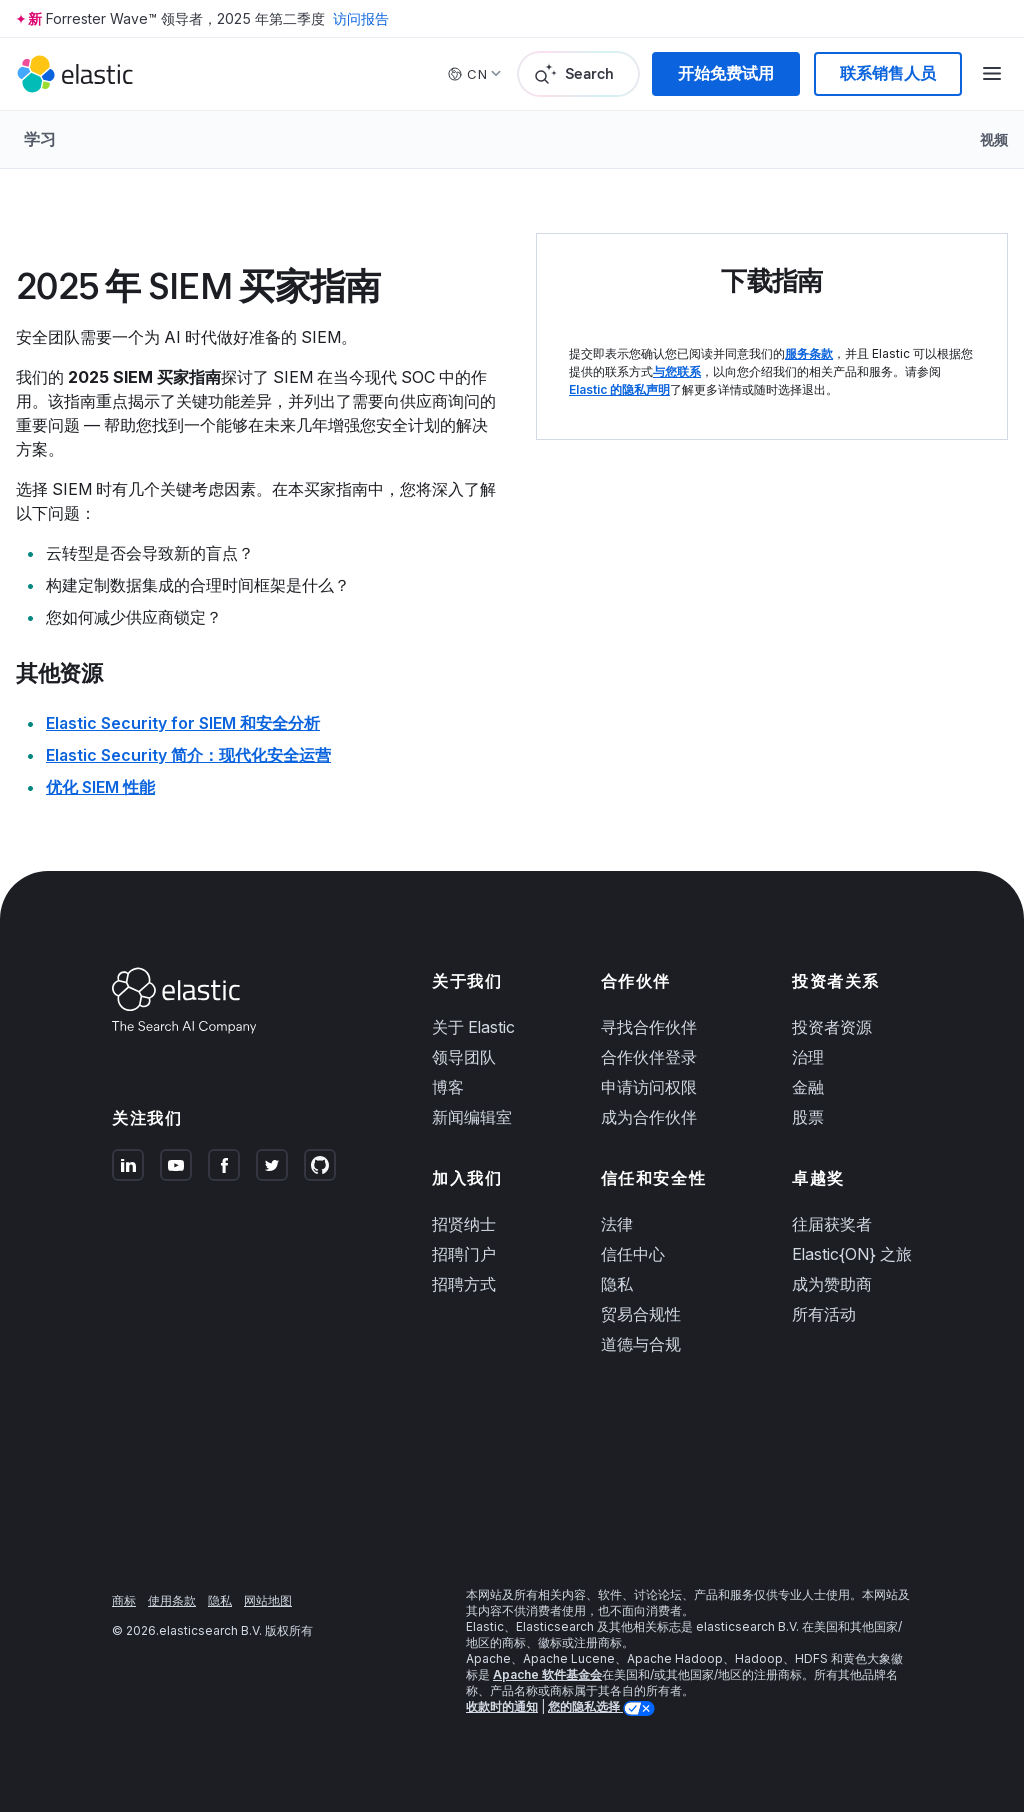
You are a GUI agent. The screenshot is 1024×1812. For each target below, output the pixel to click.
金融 (808, 1087)
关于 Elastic (473, 1027)
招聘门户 (464, 1254)
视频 (994, 139)
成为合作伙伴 (649, 1117)
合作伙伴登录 (649, 1057)
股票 (808, 1117)
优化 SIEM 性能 (100, 787)
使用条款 (172, 1600)
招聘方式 (464, 1284)
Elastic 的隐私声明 (619, 389)
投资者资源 (832, 1027)
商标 (124, 1600)
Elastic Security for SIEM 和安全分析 (183, 723)
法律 (617, 1224)
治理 (808, 1057)
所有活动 (824, 1314)
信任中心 (633, 1254)
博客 (448, 1087)
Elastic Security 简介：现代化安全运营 (188, 755)
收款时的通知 (502, 1706)
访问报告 (361, 18)
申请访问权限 (649, 1087)
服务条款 (809, 353)
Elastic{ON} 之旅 (852, 1254)
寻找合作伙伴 (649, 1027)
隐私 (617, 1284)
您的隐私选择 (585, 1706)
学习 (40, 139)
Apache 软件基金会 (547, 1674)
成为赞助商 (832, 1284)
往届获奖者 (832, 1224)
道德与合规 (641, 1344)
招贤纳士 (464, 1224)
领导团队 (464, 1057)
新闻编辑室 (472, 1117)
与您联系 (677, 371)
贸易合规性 (641, 1314)
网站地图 (268, 1600)
